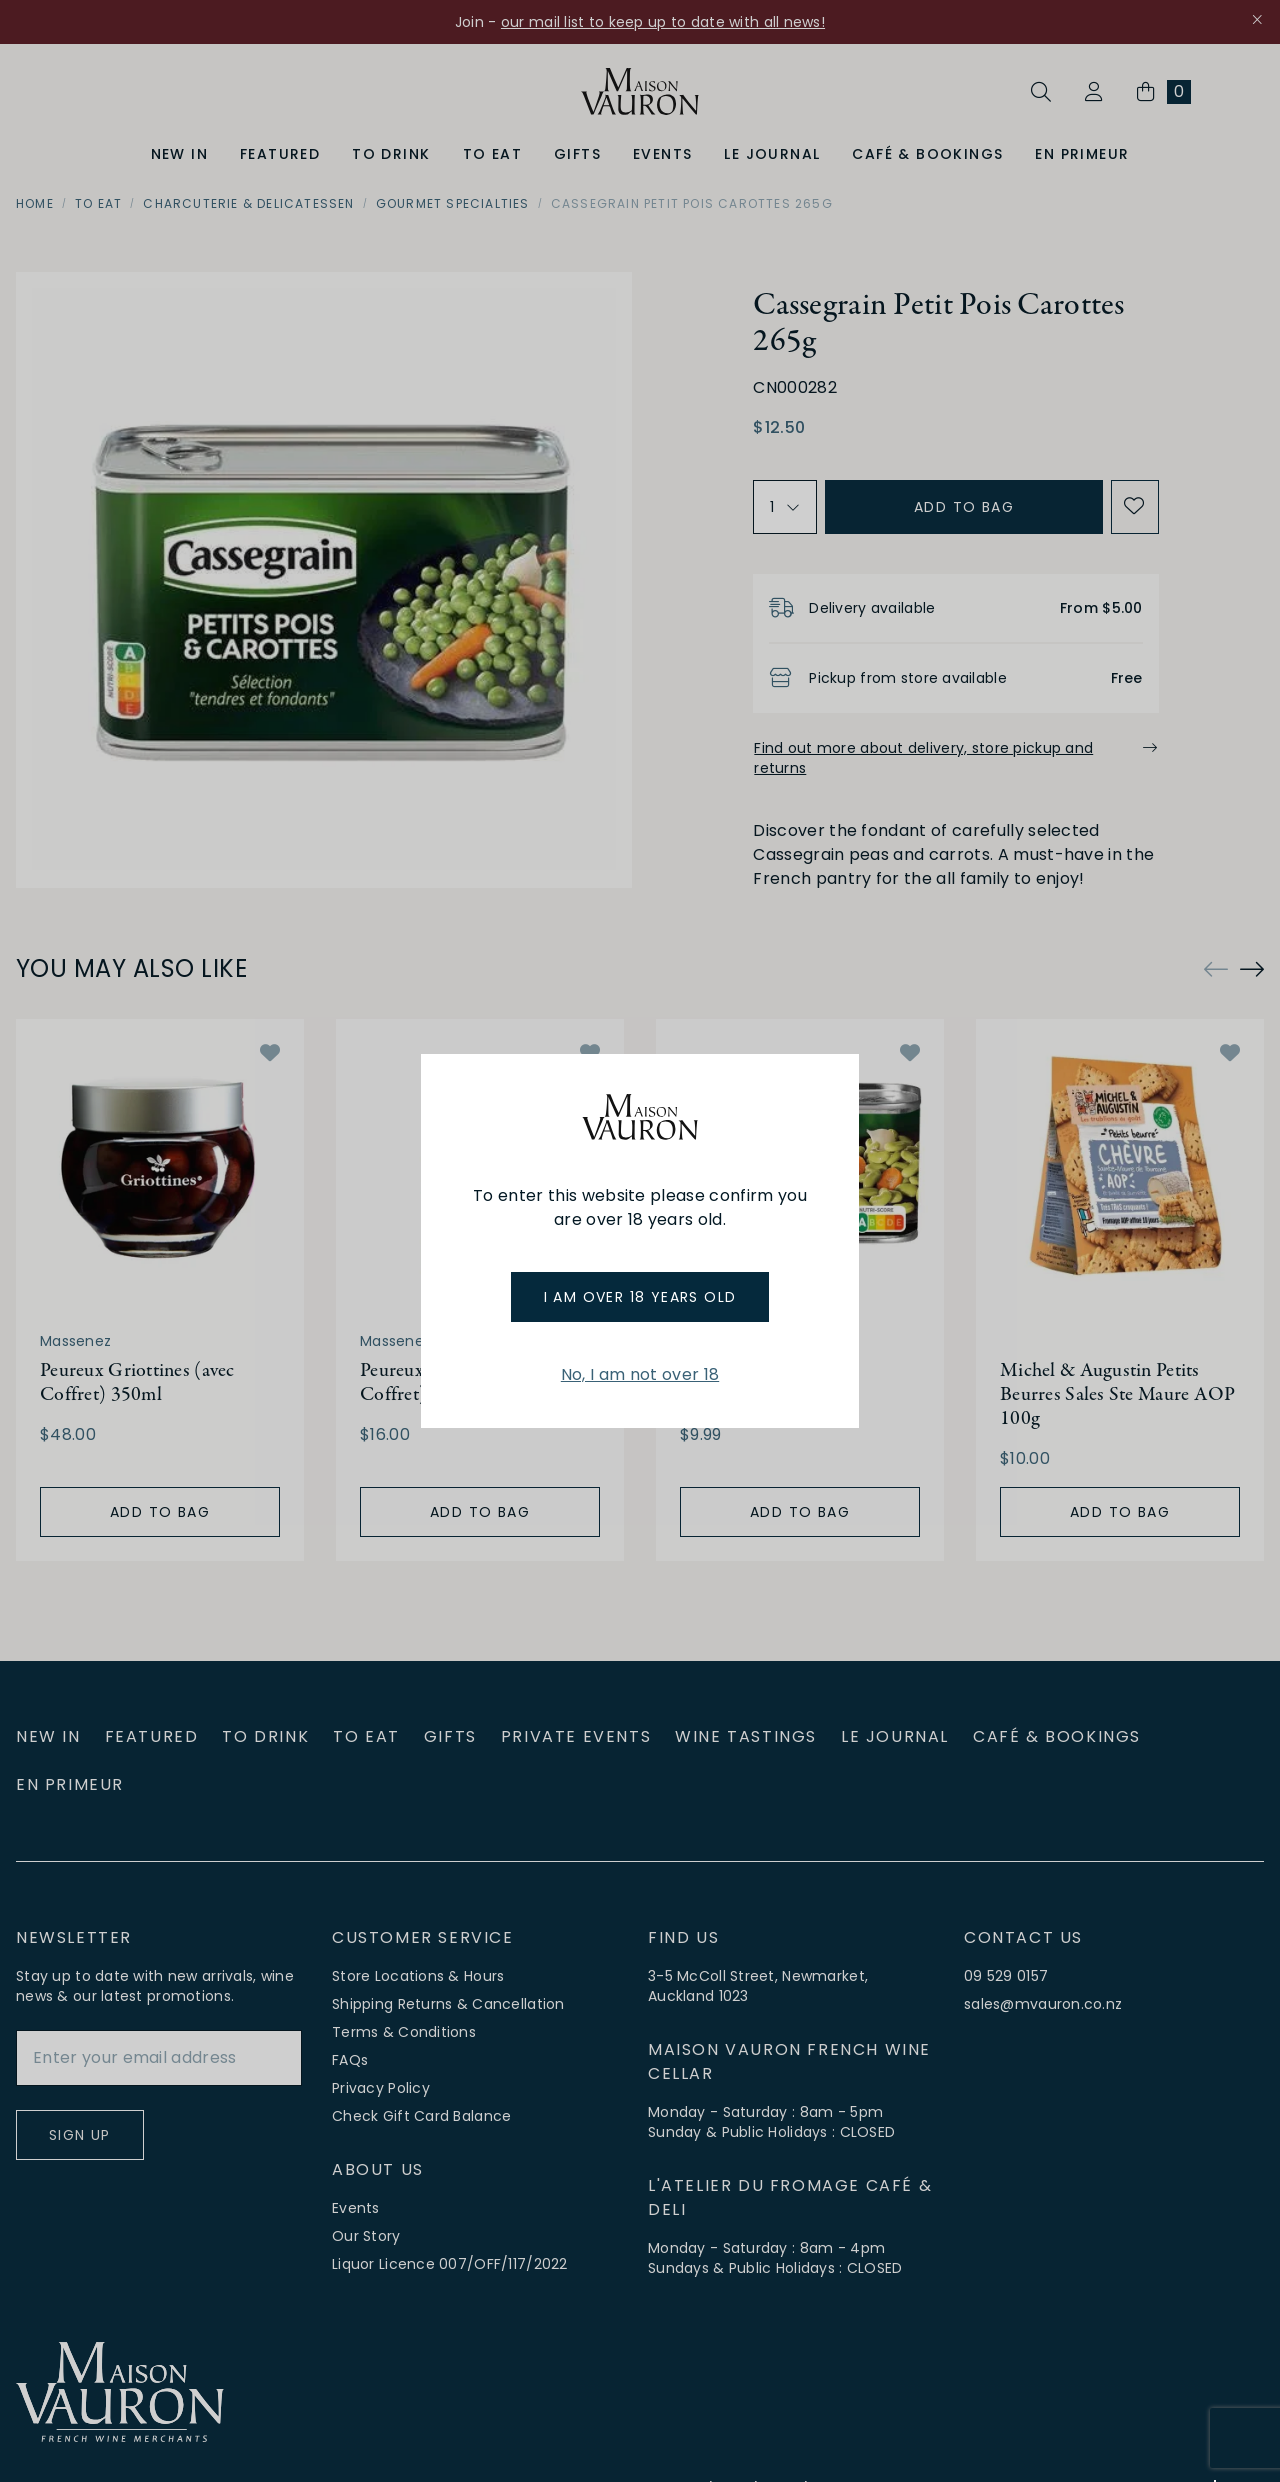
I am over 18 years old (640, 1297)
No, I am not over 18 (640, 1374)
